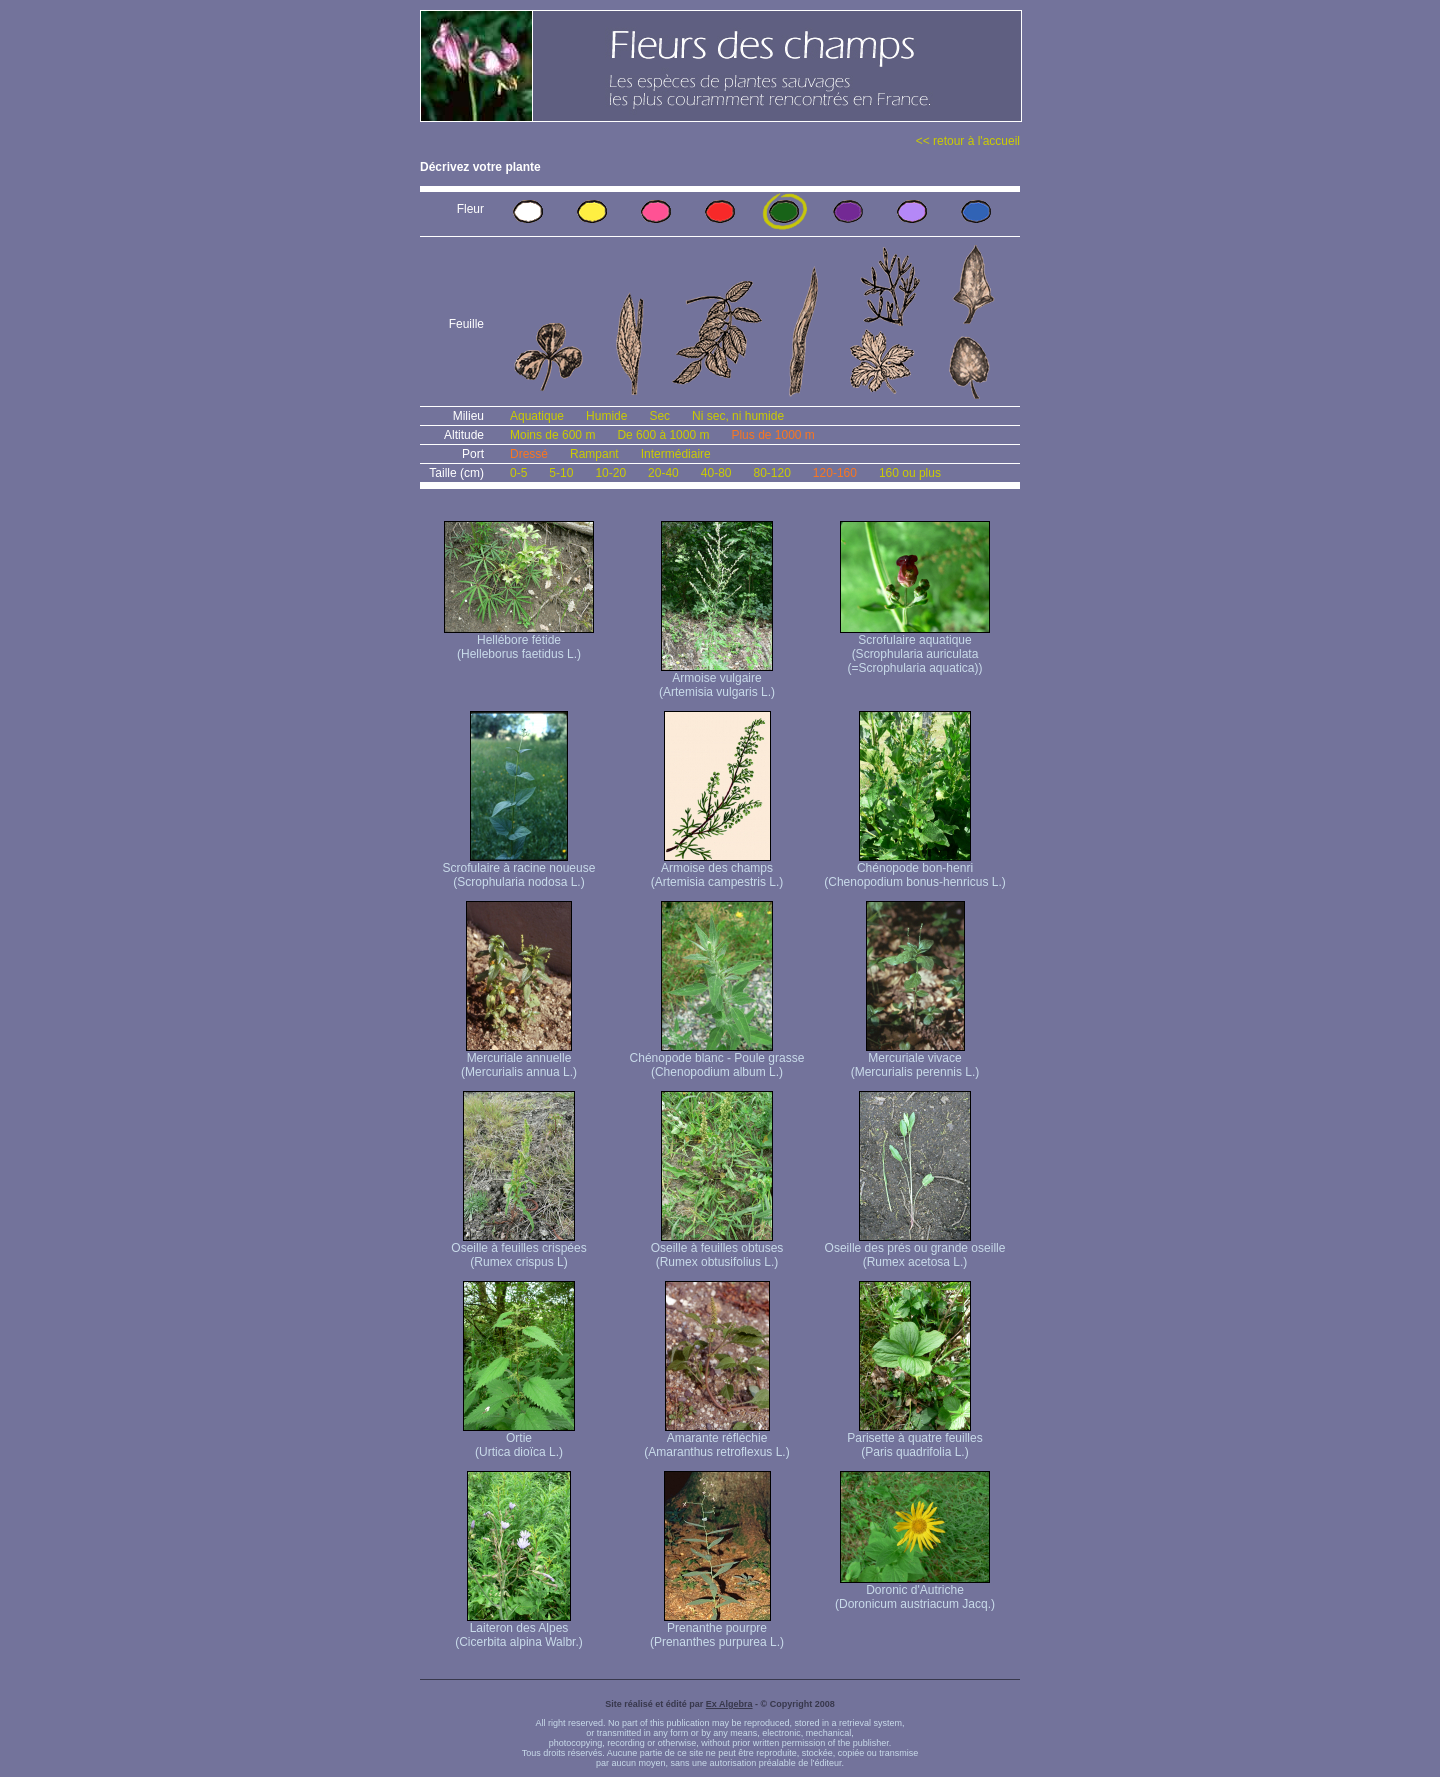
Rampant (594, 454)
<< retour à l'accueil (968, 141)
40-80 (716, 473)
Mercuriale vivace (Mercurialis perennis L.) (915, 1059)
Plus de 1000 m (772, 435)
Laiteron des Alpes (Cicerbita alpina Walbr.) (519, 1629)
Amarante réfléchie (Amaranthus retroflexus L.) (716, 1439)
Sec (659, 416)
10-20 (610, 473)
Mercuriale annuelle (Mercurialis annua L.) (519, 1059)
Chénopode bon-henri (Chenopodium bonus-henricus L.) (914, 869)
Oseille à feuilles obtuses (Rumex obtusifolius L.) (717, 1249)
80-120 (771, 473)
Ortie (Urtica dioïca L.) (519, 1439)
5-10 (561, 473)
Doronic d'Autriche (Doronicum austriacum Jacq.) (915, 1591)
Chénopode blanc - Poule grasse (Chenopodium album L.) (717, 1059)
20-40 (663, 473)
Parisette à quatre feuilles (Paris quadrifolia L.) (914, 1439)
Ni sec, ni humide (738, 416)
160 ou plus (910, 473)
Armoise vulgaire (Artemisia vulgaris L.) (717, 679)
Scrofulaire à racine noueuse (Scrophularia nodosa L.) (519, 869)
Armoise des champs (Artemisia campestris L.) (717, 869)
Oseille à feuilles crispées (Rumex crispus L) (518, 1249)
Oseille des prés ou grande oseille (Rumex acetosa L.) (915, 1249)
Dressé (529, 454)
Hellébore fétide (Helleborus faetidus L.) (519, 641)
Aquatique (537, 416)
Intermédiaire (676, 454)
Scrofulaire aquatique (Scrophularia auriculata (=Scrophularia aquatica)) (915, 648)
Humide (606, 416)
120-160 (835, 473)
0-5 (518, 473)
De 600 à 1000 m (663, 435)
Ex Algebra (729, 1704)
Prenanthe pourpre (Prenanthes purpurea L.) (717, 1629)
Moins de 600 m (552, 435)
